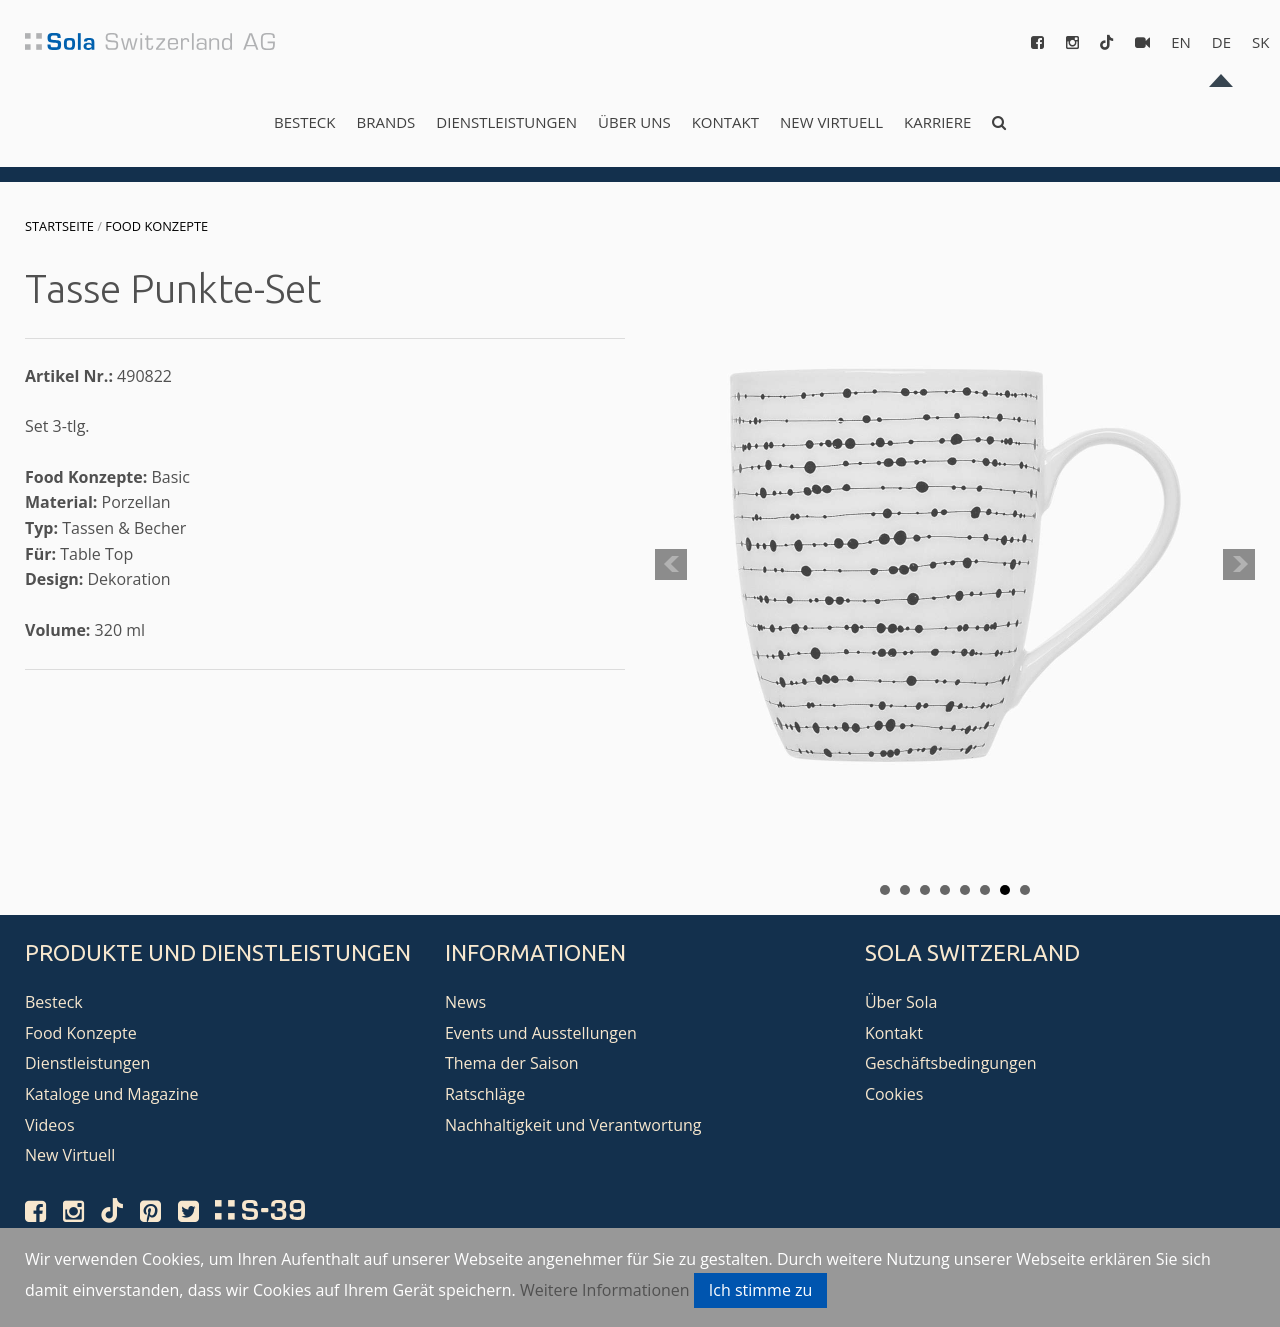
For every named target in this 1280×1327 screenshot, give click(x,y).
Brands (385, 122)
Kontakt (725, 122)
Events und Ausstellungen (541, 1033)
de (1221, 42)
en (1181, 42)
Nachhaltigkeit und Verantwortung (573, 1125)
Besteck (304, 122)
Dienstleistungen (506, 122)
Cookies (894, 1094)
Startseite (59, 226)
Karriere (937, 122)
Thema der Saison (512, 1063)
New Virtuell (831, 122)
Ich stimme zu (761, 1290)
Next (1239, 565)
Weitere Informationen (605, 1290)
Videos (50, 1125)
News (465, 1002)
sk (1260, 42)
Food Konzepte (156, 226)
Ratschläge (485, 1094)
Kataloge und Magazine (112, 1094)
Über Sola (901, 1002)
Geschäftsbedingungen (951, 1063)
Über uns (634, 122)
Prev (671, 565)
